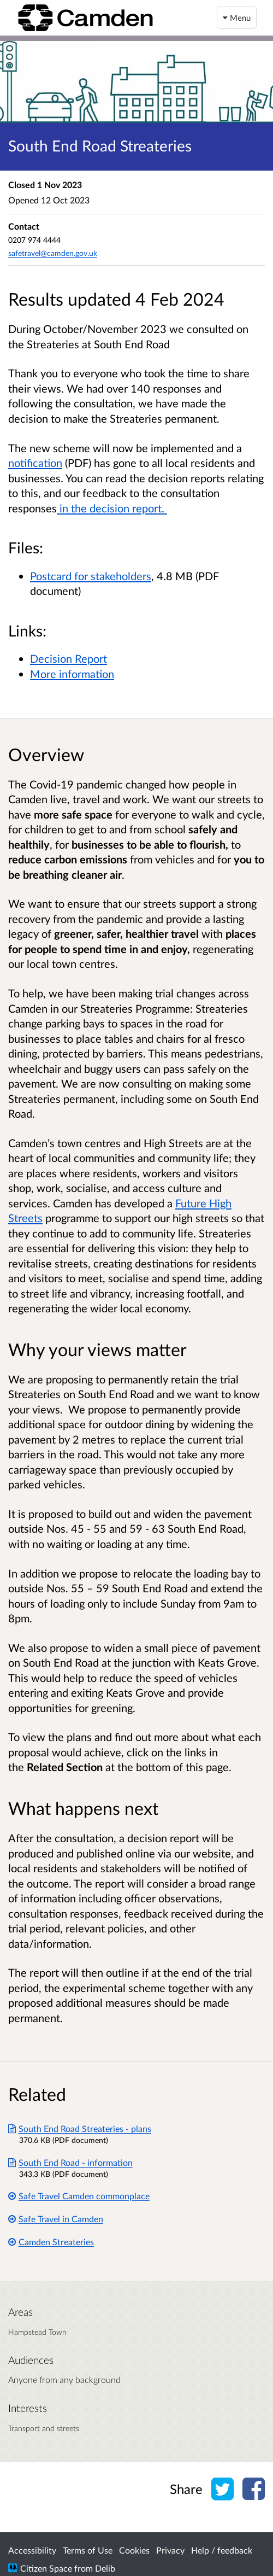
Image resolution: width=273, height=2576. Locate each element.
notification (35, 462)
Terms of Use (87, 2550)
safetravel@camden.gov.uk (52, 253)
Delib (105, 2568)
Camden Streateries (51, 2241)
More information (72, 673)
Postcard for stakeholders (90, 575)
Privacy (170, 2550)
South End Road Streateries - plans (79, 2128)
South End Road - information (70, 2162)
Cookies (134, 2550)
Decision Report (68, 658)
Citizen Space (46, 2568)
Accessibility (32, 2550)
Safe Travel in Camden (55, 2218)
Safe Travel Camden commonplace (79, 2196)
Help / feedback (221, 2550)
